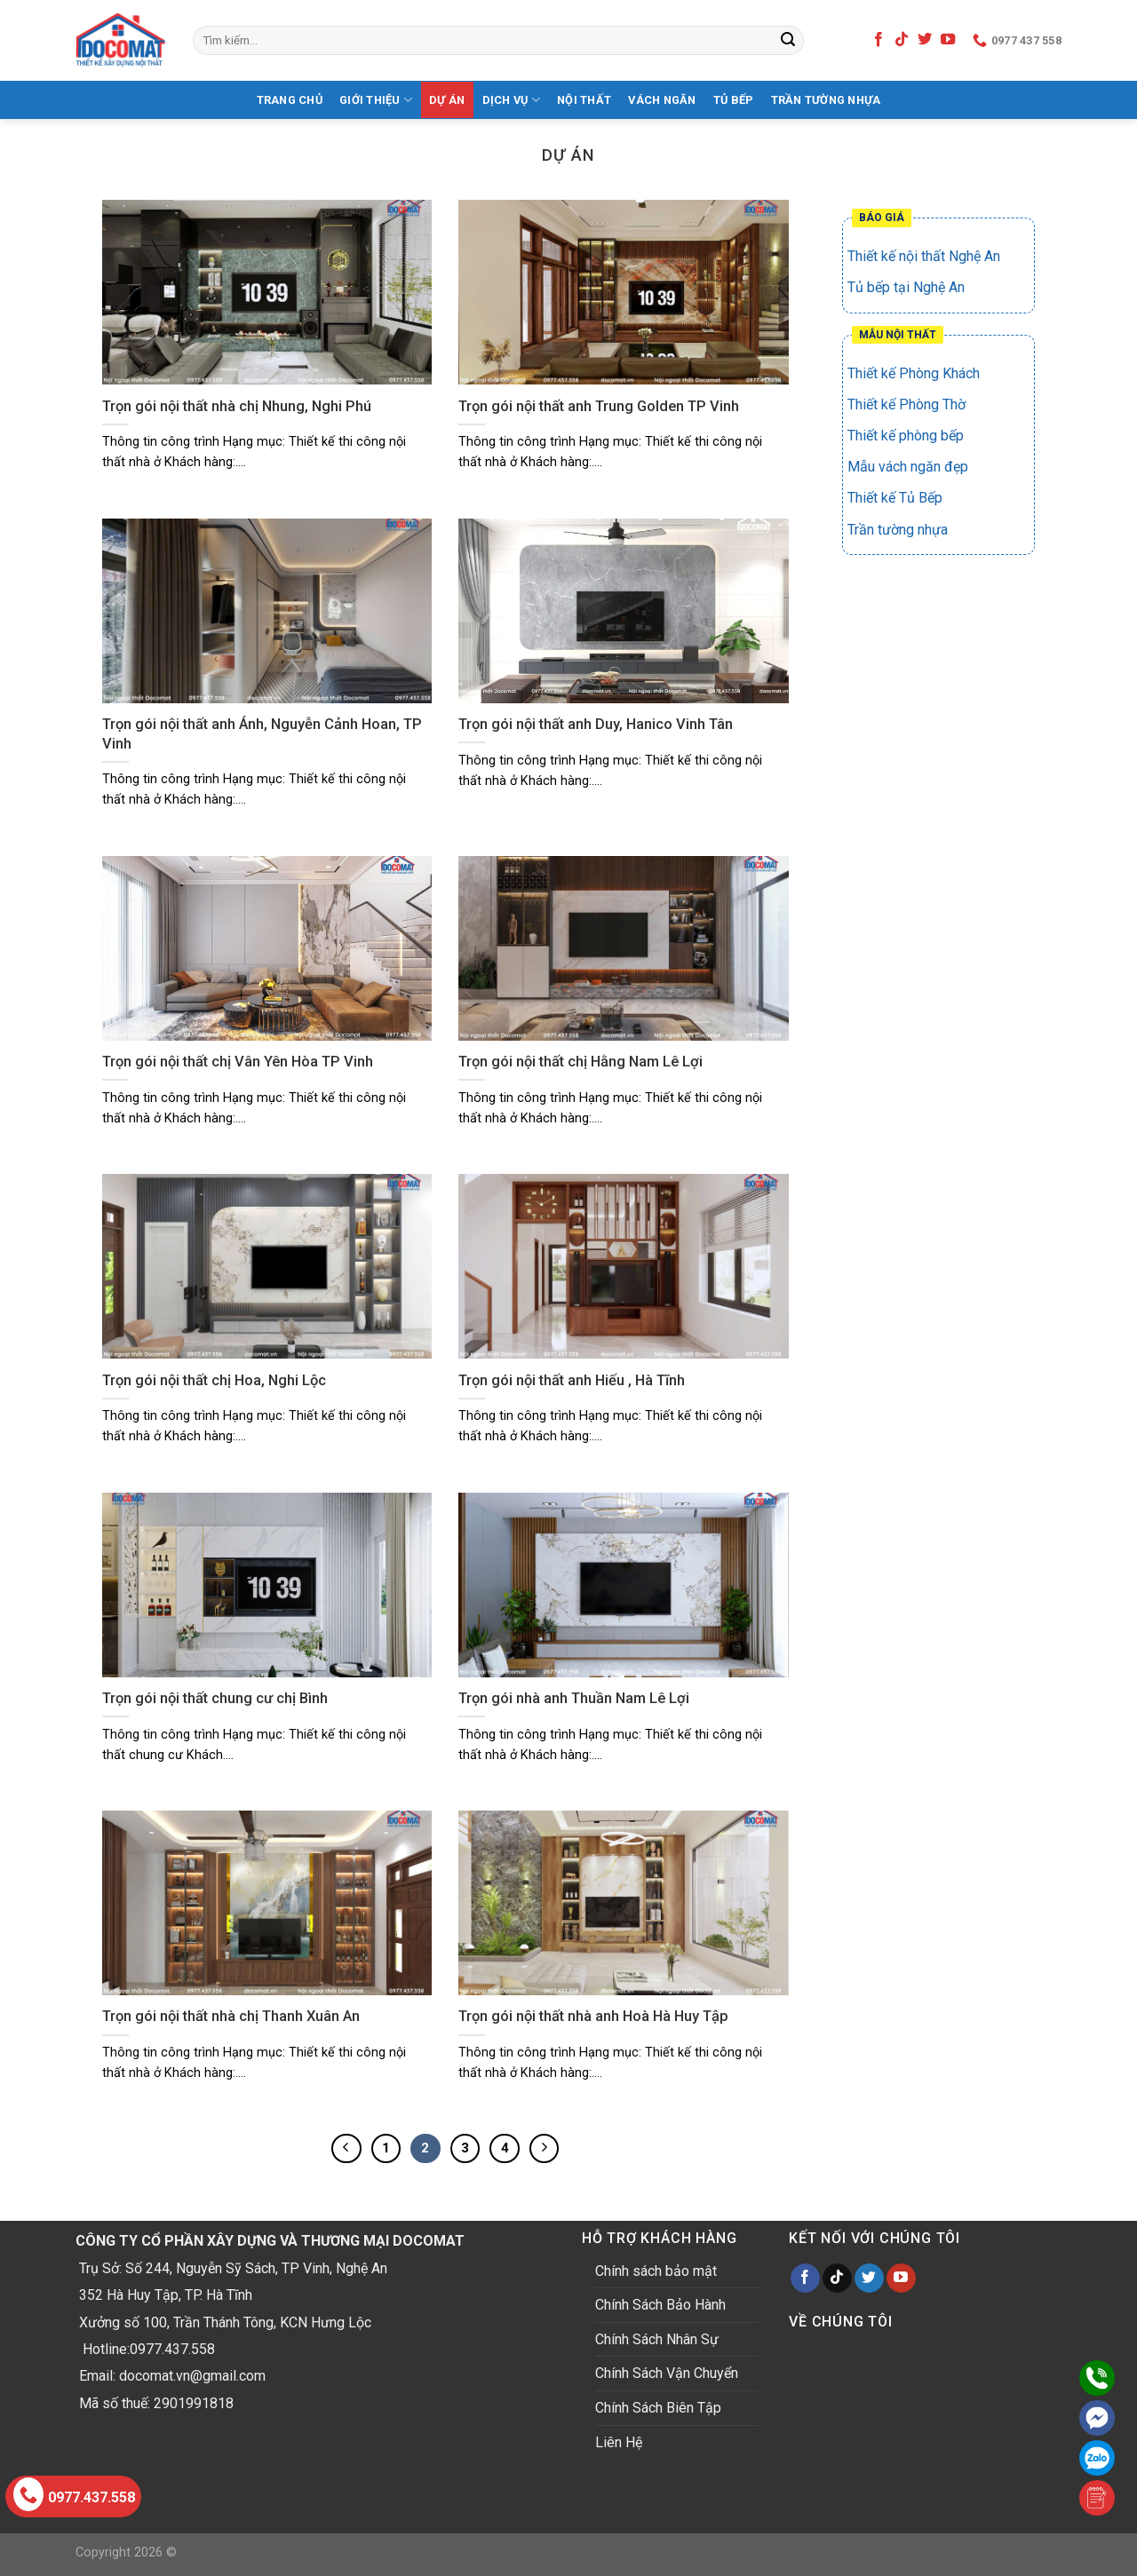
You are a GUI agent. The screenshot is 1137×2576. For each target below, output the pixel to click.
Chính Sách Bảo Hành (660, 2304)
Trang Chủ (289, 100)
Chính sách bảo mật (656, 2271)
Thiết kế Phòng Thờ (906, 404)
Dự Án (447, 100)
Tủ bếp (733, 100)
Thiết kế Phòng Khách (913, 373)
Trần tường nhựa (826, 100)
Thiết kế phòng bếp (905, 435)
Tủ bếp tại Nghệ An (906, 287)
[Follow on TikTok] (901, 40)
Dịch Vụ (511, 99)
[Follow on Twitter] (925, 40)
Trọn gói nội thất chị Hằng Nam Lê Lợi (580, 1061)
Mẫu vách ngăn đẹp (907, 466)
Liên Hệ (618, 2442)
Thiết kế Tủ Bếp (894, 497)
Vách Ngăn (662, 100)
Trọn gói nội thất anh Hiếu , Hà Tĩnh (571, 1380)
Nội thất (584, 100)
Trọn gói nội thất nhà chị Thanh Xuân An (231, 2016)
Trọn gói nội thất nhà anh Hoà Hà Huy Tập (593, 2016)
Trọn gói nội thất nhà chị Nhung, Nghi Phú (236, 406)
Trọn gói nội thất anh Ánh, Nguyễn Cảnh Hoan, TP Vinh (262, 734)
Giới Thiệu (375, 99)
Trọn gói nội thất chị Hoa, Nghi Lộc (214, 1380)
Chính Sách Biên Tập (658, 2407)
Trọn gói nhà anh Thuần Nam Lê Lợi (573, 1698)
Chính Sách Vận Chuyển (666, 2373)
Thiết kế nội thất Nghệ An (923, 256)
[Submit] (788, 41)
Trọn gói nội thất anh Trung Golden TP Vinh (598, 406)
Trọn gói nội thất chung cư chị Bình (215, 1698)
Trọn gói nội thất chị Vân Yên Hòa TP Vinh (237, 1061)
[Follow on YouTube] (948, 40)
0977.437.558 (74, 2494)
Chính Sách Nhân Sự (657, 2339)
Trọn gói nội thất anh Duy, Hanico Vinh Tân (595, 724)
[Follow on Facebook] (878, 40)
